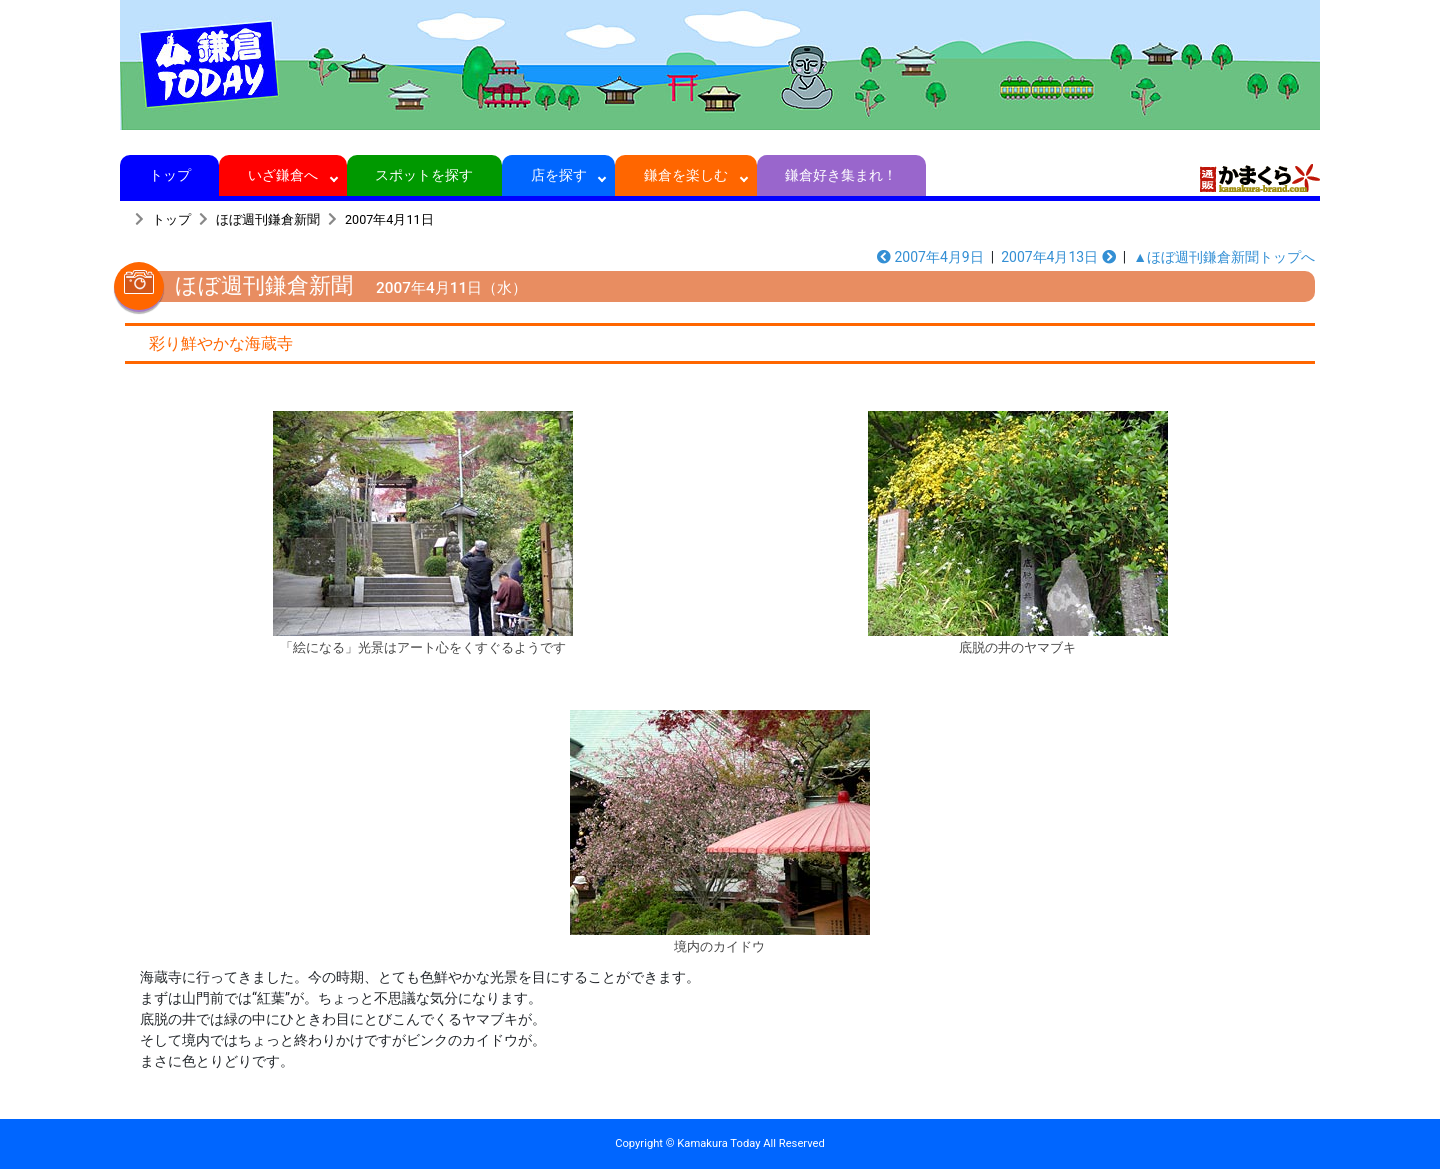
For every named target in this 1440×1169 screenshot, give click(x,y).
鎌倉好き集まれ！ (841, 175)
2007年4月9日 (930, 257)
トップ (169, 175)
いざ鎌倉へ (283, 175)
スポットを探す (424, 175)
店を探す (558, 175)
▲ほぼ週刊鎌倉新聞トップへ (1224, 257)
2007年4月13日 (1058, 257)
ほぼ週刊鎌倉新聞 (268, 219)
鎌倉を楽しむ (686, 175)
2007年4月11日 (389, 219)
